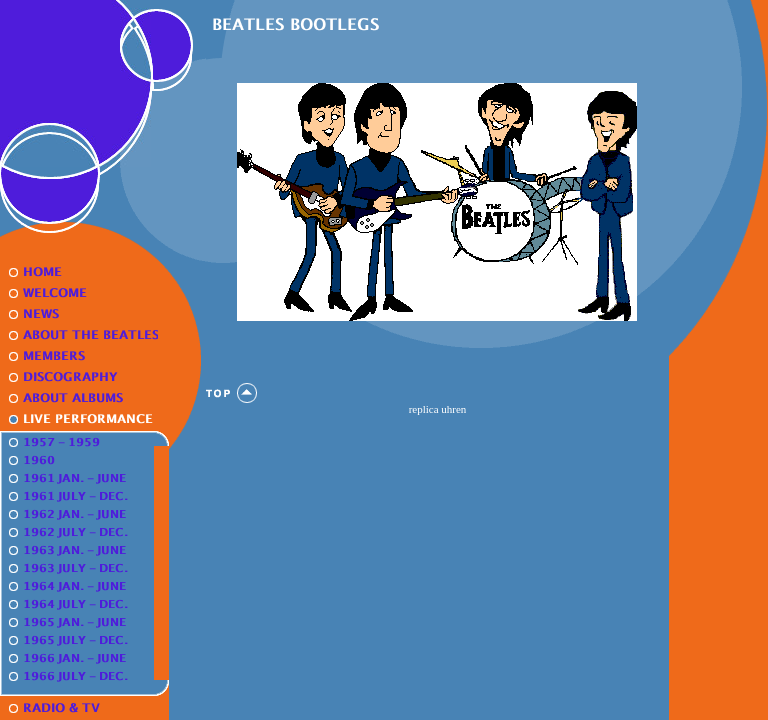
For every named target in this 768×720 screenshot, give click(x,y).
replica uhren (438, 409)
